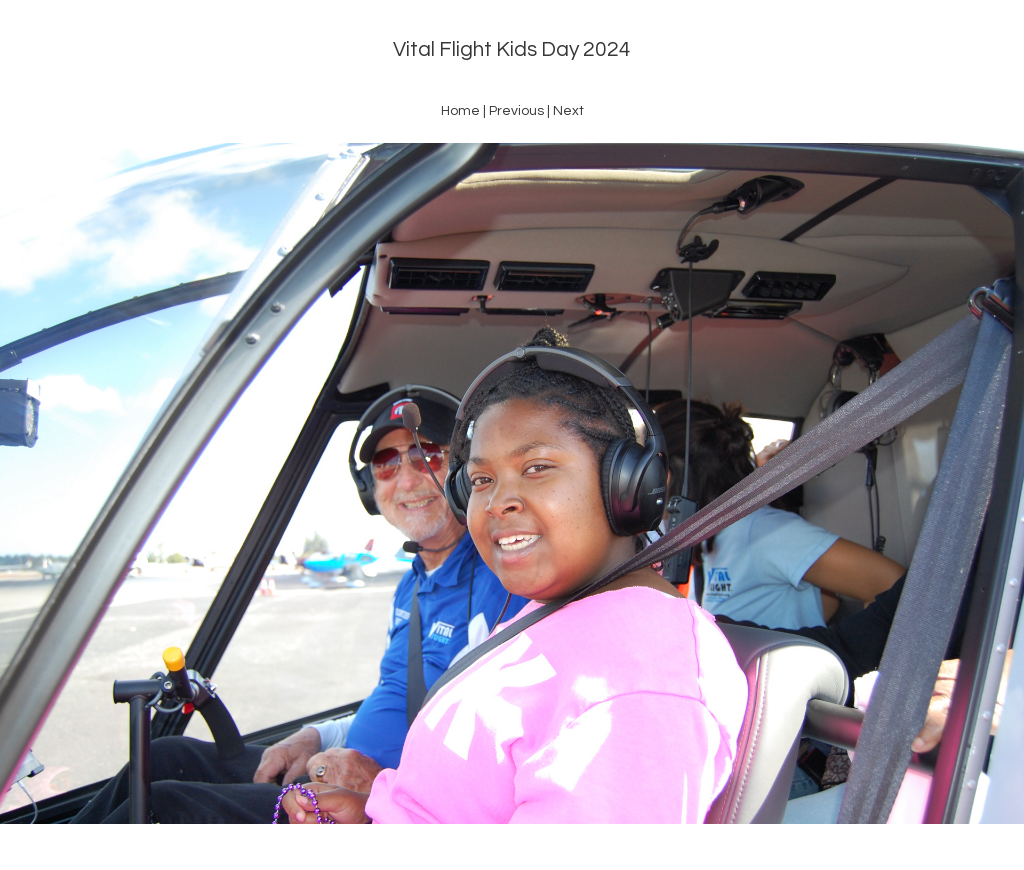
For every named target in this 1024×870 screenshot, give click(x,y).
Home (460, 111)
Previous (516, 111)
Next (568, 111)
